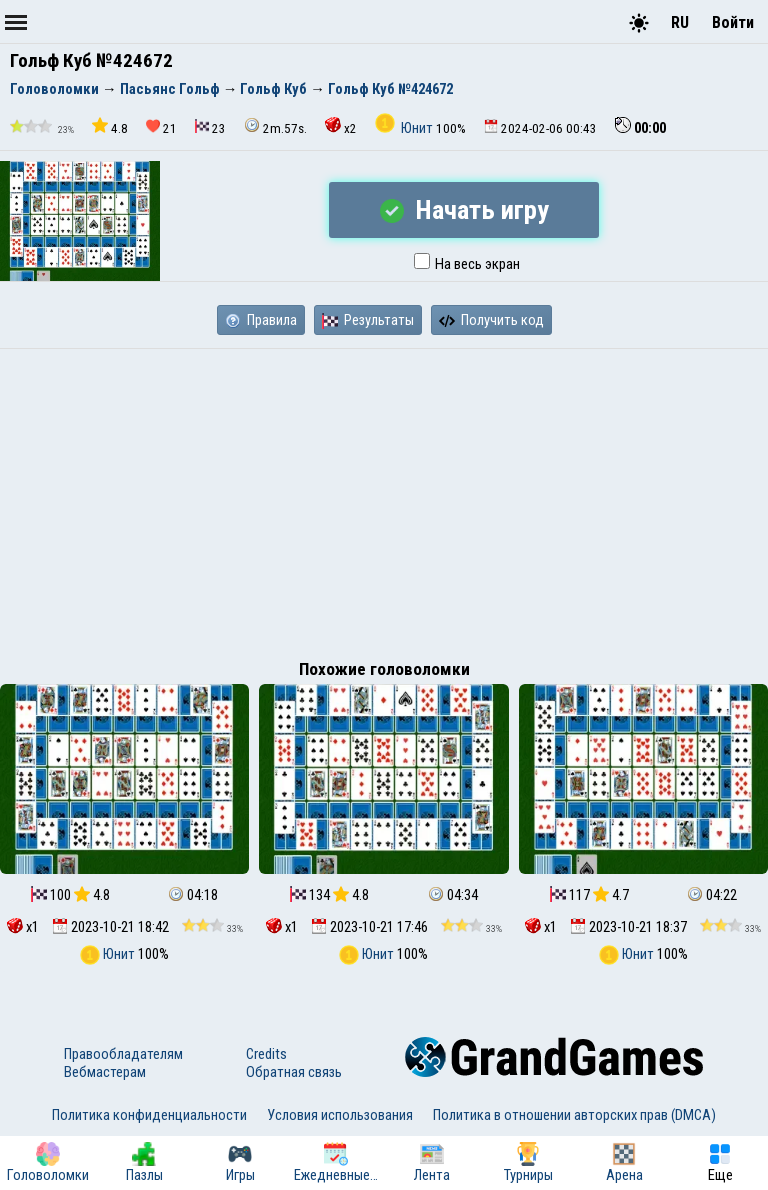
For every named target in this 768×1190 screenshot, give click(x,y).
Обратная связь (294, 1072)
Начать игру (464, 210)
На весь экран (467, 264)
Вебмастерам (105, 1072)
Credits (266, 1054)
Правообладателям (123, 1054)
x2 (341, 126)
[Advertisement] (384, 499)
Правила (261, 320)
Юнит (405, 128)
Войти (733, 22)
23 (210, 127)
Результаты (368, 320)
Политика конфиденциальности (149, 1115)
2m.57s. (275, 126)
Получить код (491, 320)
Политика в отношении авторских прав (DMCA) (574, 1115)
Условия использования (340, 1115)
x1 (23, 927)
